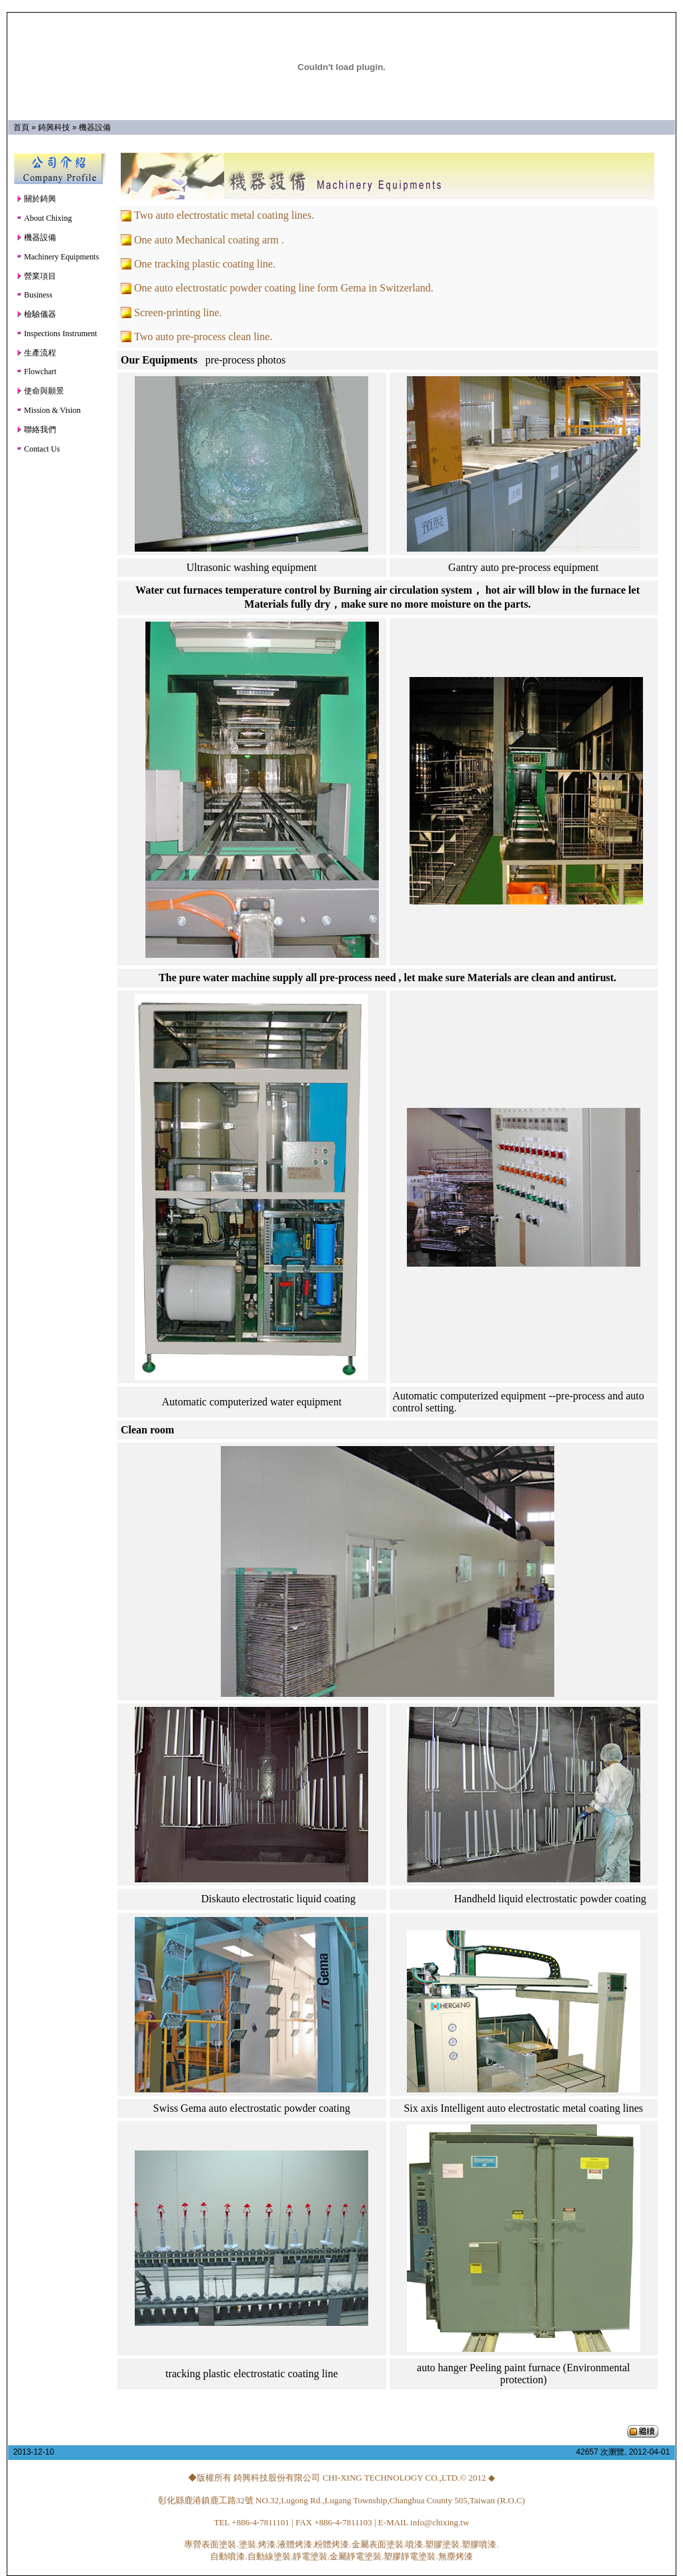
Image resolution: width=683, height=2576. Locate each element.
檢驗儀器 (36, 314)
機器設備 (95, 127)
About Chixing (44, 218)
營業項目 (36, 276)
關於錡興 (36, 198)
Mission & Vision (48, 410)
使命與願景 (40, 391)
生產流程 (36, 353)
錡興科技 (54, 127)
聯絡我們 (36, 429)
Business (34, 294)
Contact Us (38, 449)
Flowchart (36, 371)
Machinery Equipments (57, 256)
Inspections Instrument (56, 333)
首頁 (21, 127)
